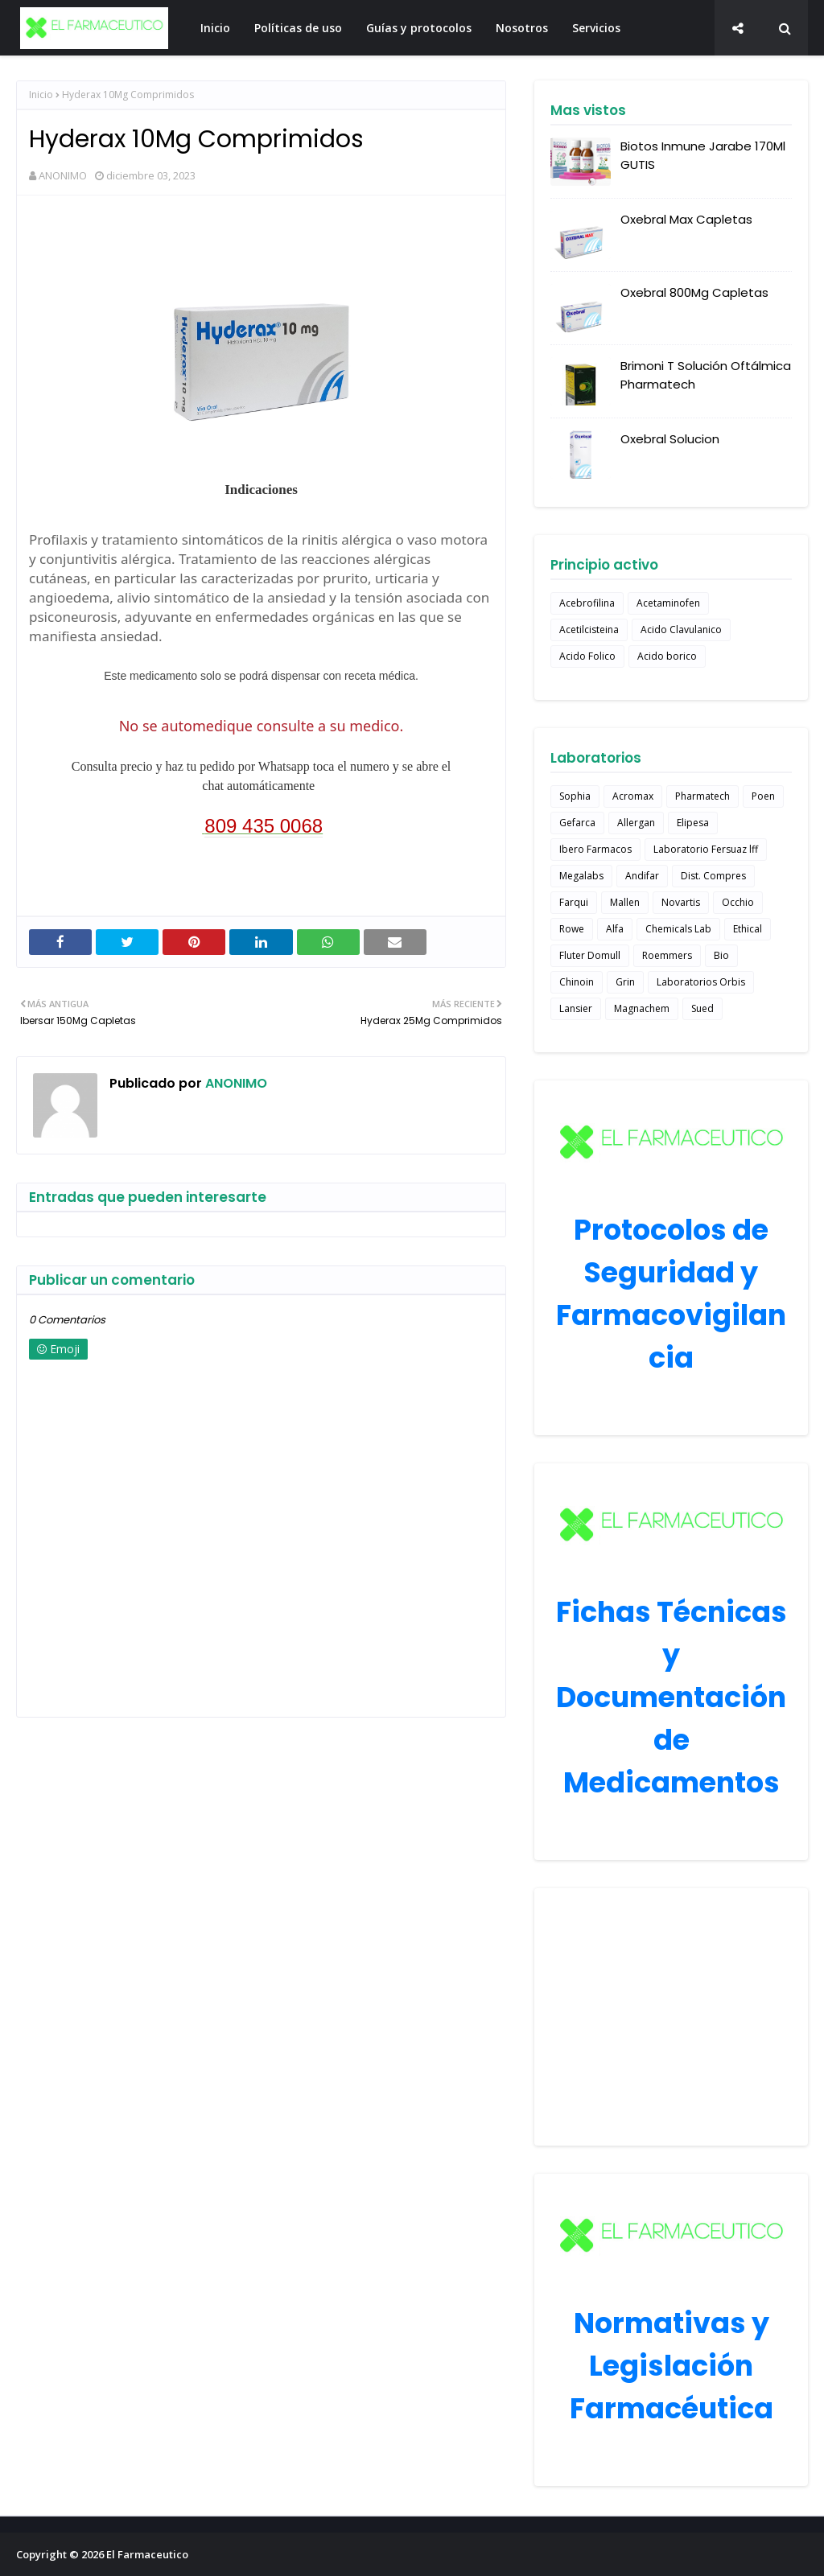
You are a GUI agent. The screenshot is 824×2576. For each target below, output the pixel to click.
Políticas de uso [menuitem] (298, 27)
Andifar (642, 876)
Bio (721, 955)
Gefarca (577, 822)
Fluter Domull (589, 955)
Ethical (747, 929)
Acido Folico (587, 656)
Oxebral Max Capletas (686, 219)
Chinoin (576, 982)
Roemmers (667, 955)
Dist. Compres (713, 876)
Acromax (632, 796)
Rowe (571, 929)
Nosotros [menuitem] (522, 27)
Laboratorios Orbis (701, 982)
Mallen (625, 902)
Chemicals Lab (678, 929)
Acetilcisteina (589, 629)
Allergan (636, 822)
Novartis (680, 902)
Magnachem (642, 1008)
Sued (702, 1008)
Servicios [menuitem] (596, 27)
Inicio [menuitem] (215, 27)
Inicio (41, 94)
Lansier (575, 1008)
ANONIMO (63, 175)
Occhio (738, 902)
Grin (625, 982)
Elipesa (693, 822)
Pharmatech (702, 796)
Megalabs (581, 876)
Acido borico (667, 656)
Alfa (615, 929)
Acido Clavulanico (681, 629)
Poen (763, 796)
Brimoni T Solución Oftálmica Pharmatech (705, 375)
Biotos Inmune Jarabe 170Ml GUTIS (702, 155)
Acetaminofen (668, 603)
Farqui (573, 902)
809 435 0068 (263, 826)
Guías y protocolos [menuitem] (419, 27)
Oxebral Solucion (669, 438)
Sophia (575, 796)
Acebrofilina (587, 603)
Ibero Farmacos (595, 849)
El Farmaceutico (147, 2554)
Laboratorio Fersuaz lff (705, 849)
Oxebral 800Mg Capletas (694, 292)
